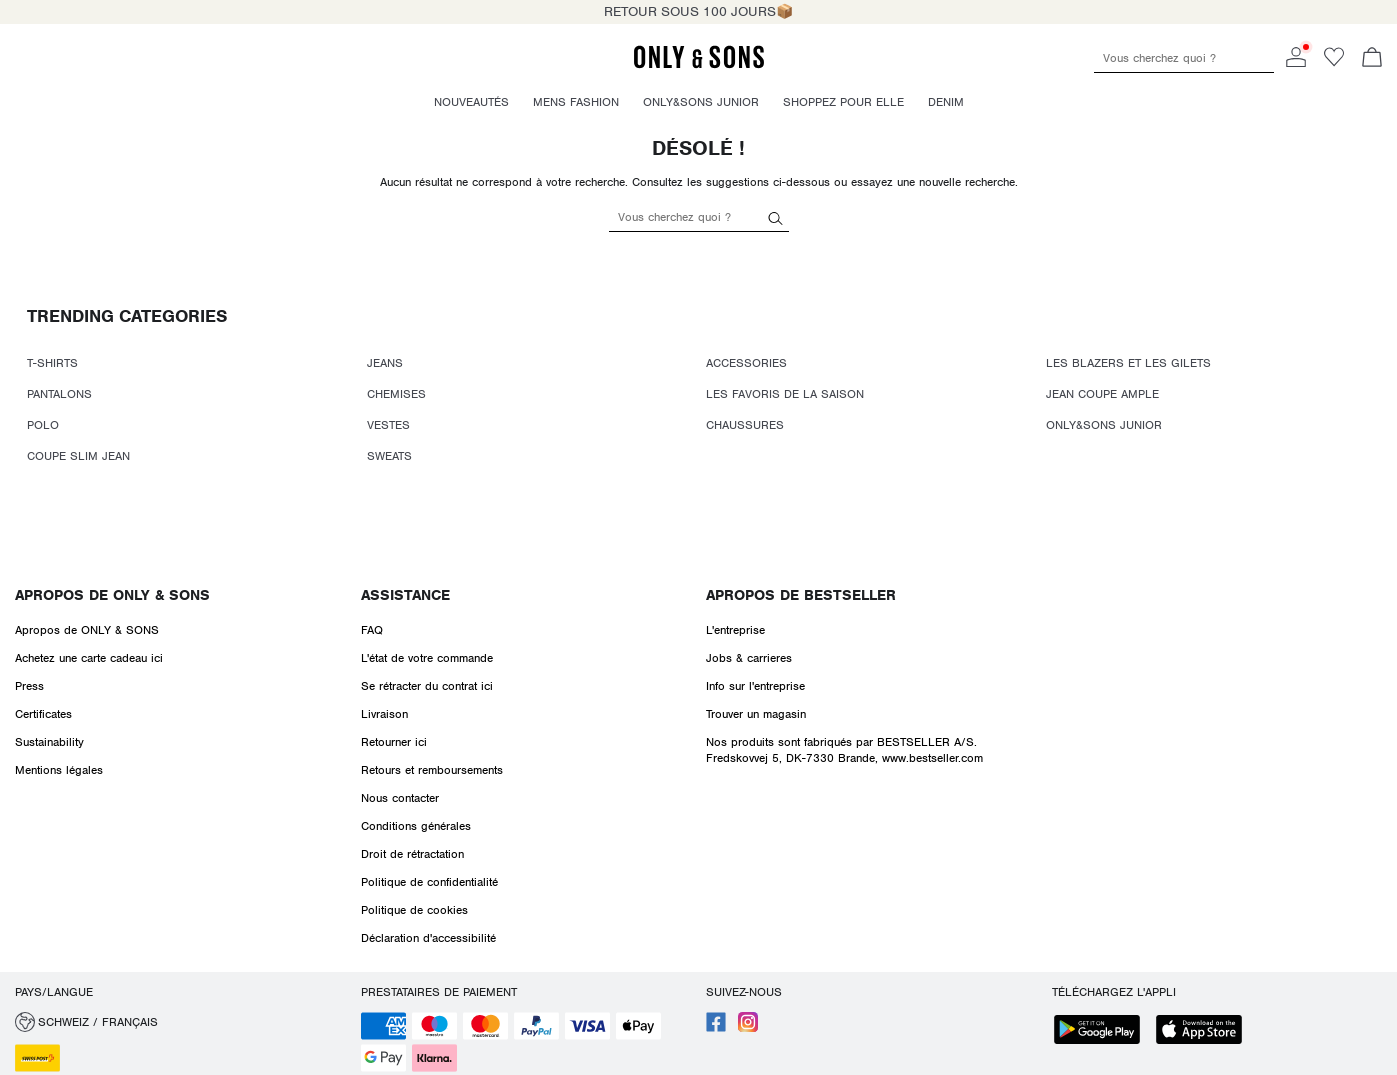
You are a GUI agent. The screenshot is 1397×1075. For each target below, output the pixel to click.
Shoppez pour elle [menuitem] (843, 102)
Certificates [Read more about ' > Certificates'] (43, 714)
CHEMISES (396, 394)
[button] (180, 1022)
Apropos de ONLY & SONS (112, 595)
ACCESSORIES (746, 363)
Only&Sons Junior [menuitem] (701, 102)
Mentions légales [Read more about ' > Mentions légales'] (59, 770)
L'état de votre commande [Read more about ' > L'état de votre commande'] (427, 658)
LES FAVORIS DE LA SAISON (785, 394)
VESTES (388, 425)
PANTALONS (59, 394)
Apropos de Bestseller (801, 595)
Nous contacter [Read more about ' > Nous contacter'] (400, 798)
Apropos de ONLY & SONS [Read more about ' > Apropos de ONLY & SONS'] (87, 630)
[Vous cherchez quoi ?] (775, 217)
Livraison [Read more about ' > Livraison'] (384, 714)
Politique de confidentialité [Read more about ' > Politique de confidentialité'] (429, 882)
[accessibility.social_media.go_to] (716, 1028)
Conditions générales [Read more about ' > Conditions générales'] (416, 826)
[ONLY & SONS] (699, 65)
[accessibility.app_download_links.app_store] (1205, 1031)
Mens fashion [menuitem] (576, 102)
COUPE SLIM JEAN (78, 456)
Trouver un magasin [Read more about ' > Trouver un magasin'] (756, 714)
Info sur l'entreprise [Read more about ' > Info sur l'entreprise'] (755, 686)
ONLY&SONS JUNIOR (1104, 425)
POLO (43, 425)
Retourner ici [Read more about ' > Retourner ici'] (394, 742)
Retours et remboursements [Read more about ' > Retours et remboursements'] (432, 770)
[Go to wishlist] (1334, 63)
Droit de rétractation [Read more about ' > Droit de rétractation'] (412, 854)
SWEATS (389, 456)
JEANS (385, 363)
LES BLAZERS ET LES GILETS (1128, 363)
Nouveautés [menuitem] (471, 102)
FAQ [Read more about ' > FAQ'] (372, 630)
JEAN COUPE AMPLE (1102, 394)
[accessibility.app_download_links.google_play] (1103, 1031)
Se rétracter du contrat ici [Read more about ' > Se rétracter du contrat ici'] (427, 686)
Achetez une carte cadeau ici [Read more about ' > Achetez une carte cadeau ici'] (89, 658)
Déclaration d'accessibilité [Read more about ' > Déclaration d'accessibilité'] (428, 938)
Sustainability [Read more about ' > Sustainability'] (49, 742)
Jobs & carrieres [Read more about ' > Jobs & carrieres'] (749, 658)
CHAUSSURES (745, 425)
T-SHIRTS (52, 363)
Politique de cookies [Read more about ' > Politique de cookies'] (414, 910)
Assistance (405, 595)
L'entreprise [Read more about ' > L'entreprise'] (735, 630)
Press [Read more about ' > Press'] (29, 686)
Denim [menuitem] (946, 102)
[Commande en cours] (1372, 59)
